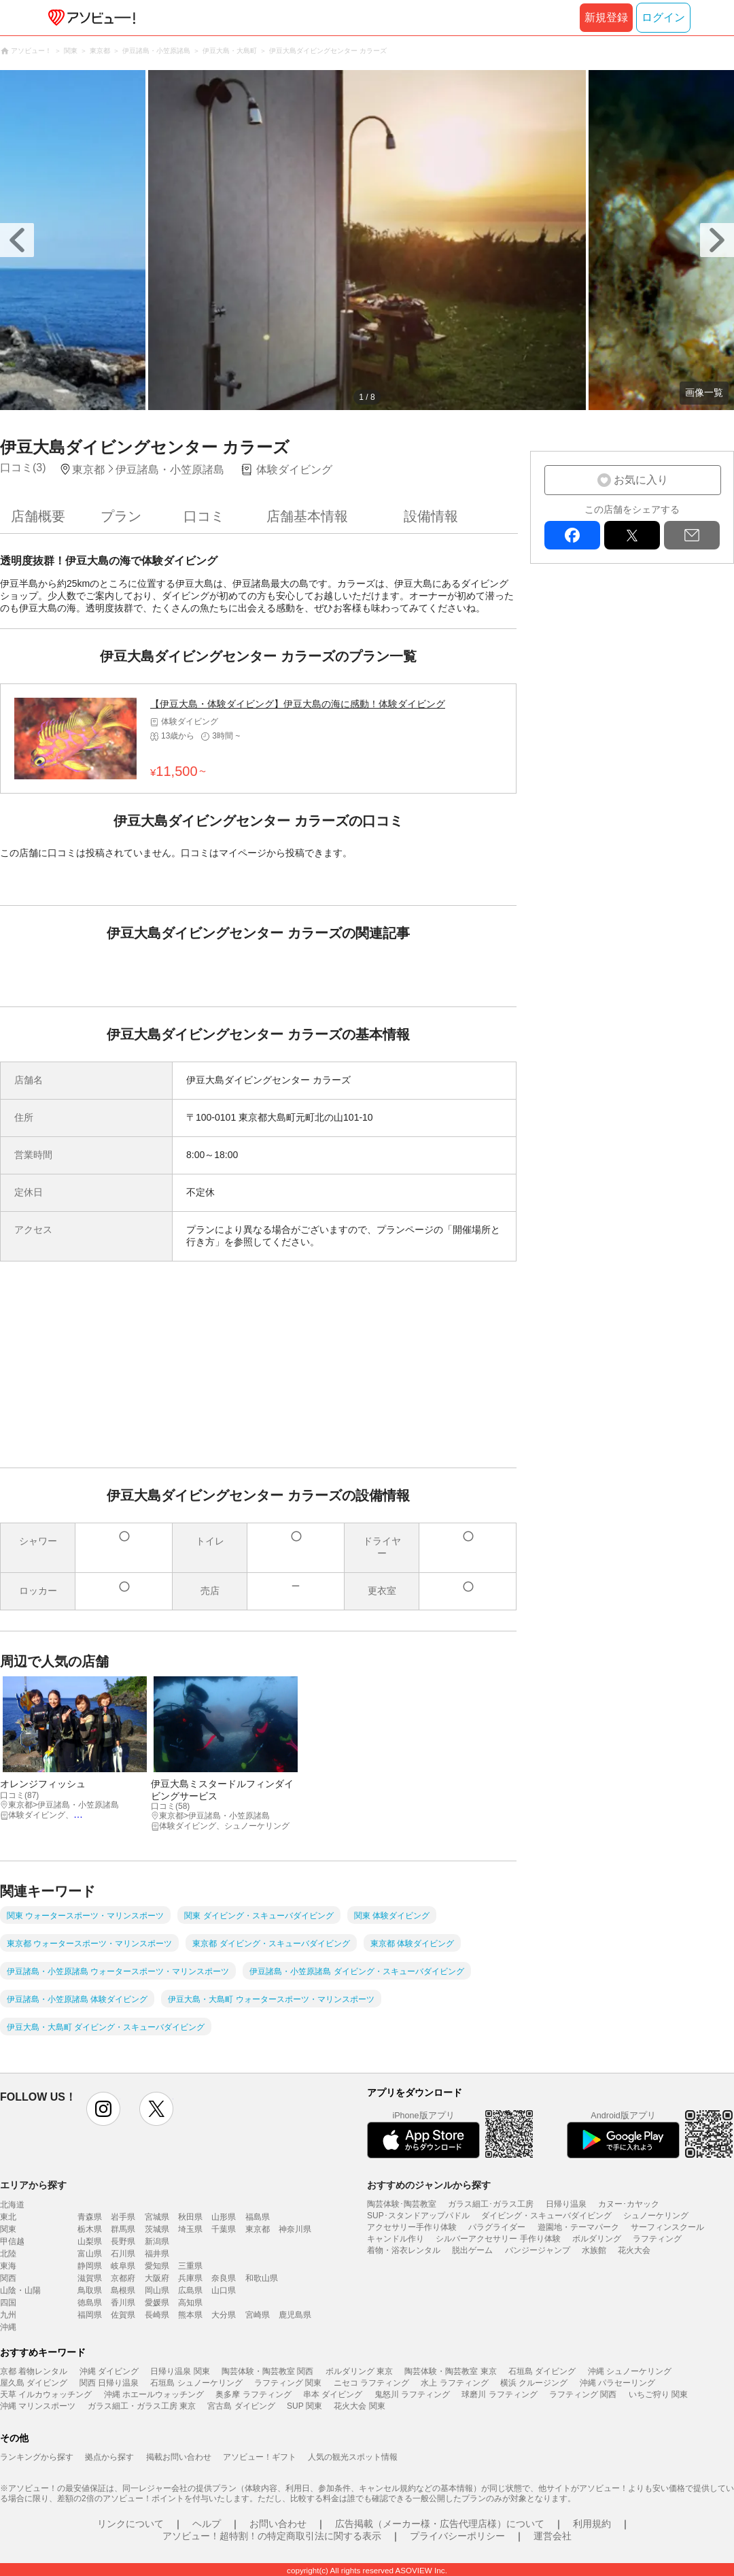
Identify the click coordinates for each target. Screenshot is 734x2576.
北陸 (8, 2253)
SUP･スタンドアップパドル (418, 2215)
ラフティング (657, 2238)
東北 (8, 2217)
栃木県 (89, 2229)
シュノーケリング (655, 2215)
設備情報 (431, 516)
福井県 (157, 2253)
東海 (8, 2266)
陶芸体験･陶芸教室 (401, 2204)
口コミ (204, 516)
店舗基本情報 (307, 516)
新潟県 (157, 2241)
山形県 (223, 2217)
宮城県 (157, 2217)
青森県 (89, 2217)
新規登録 (606, 17)
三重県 (190, 2266)
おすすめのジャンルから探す (429, 2185)
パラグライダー (496, 2227)
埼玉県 (190, 2229)
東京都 (257, 2229)
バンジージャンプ (537, 2250)
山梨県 (89, 2241)
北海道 (12, 2204)
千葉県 (223, 2229)
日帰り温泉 (566, 2204)
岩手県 (123, 2217)
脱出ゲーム (472, 2250)
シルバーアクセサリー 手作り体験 (498, 2238)
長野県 (123, 2241)
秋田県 (190, 2217)
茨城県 (157, 2229)
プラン (121, 516)
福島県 (257, 2217)
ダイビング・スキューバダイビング (546, 2215)
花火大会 (634, 2250)
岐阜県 (123, 2266)
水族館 (594, 2250)
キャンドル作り (395, 2238)
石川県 (123, 2253)
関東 (8, 2229)
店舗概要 (38, 516)
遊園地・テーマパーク (578, 2227)
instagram (103, 2109)
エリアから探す (33, 2185)
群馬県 (123, 2229)
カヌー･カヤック (628, 2204)
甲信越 (12, 2241)
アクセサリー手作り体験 (412, 2227)
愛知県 (157, 2266)
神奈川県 (295, 2229)
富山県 (89, 2253)
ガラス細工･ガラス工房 (491, 2204)
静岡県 (89, 2266)
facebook (572, 535)
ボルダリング (596, 2238)
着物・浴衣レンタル (403, 2250)
